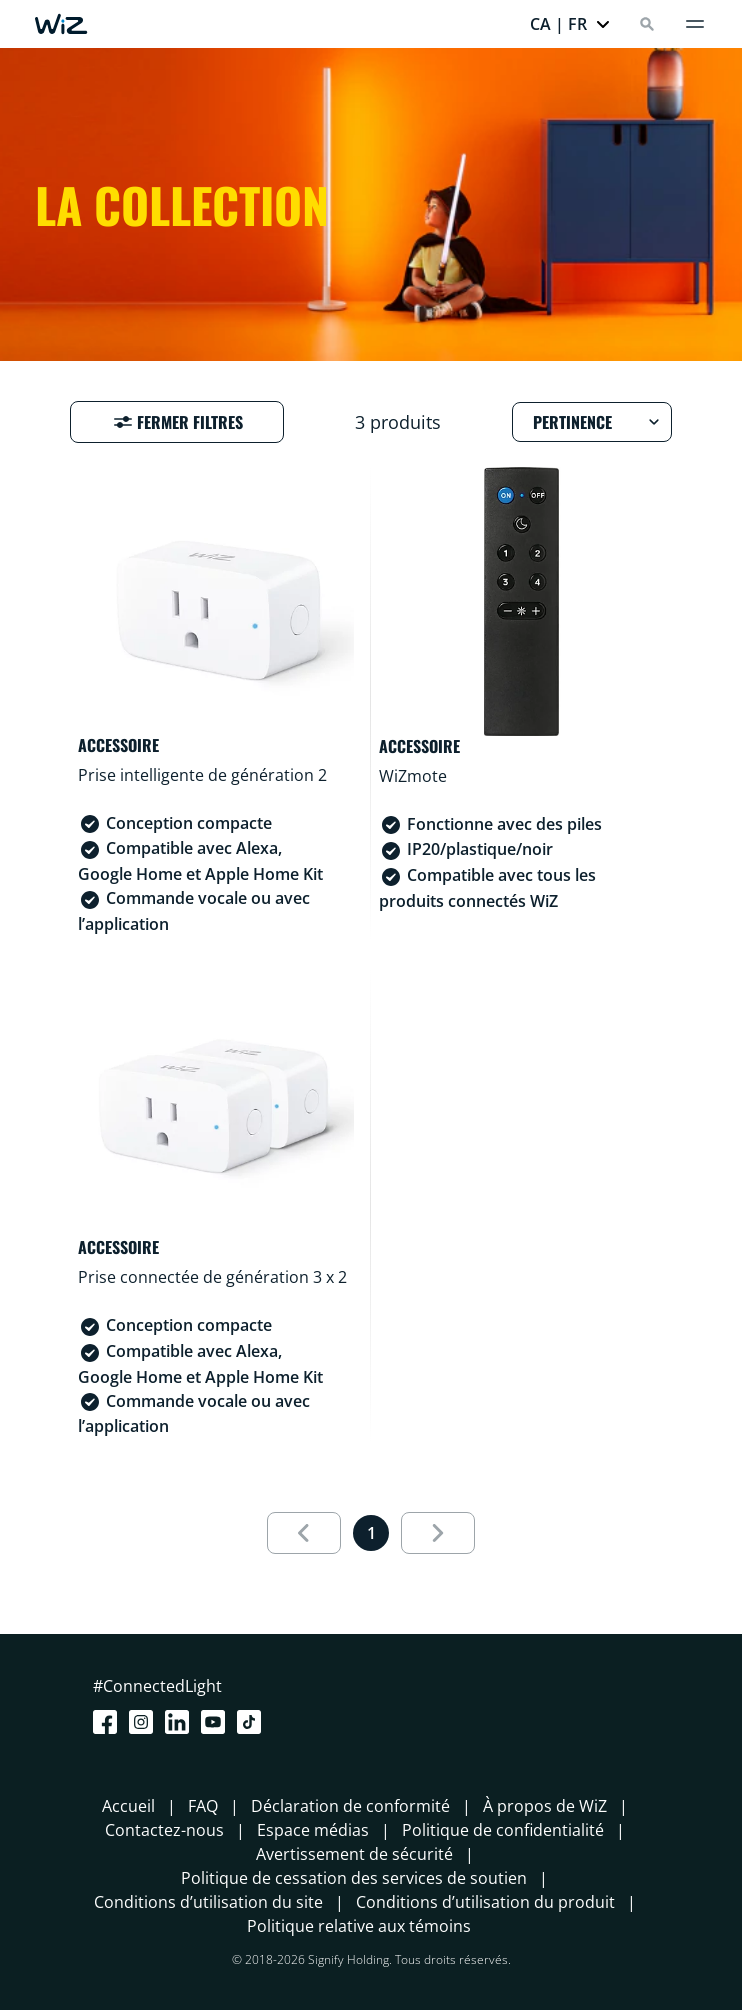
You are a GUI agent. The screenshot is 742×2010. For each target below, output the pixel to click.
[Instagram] (145, 1722)
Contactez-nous (164, 1830)
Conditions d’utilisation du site (208, 1902)
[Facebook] (109, 1722)
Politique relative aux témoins (359, 1926)
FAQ (203, 1806)
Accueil (128, 1806)
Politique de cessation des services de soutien (354, 1878)
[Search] (647, 24)
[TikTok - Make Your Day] (253, 1722)
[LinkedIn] (181, 1722)
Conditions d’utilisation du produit (485, 1902)
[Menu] (695, 24)
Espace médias (313, 1830)
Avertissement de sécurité (354, 1854)
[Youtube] (217, 1722)
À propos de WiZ (545, 1806)
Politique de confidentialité (503, 1830)
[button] (570, 24)
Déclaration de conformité (350, 1806)
